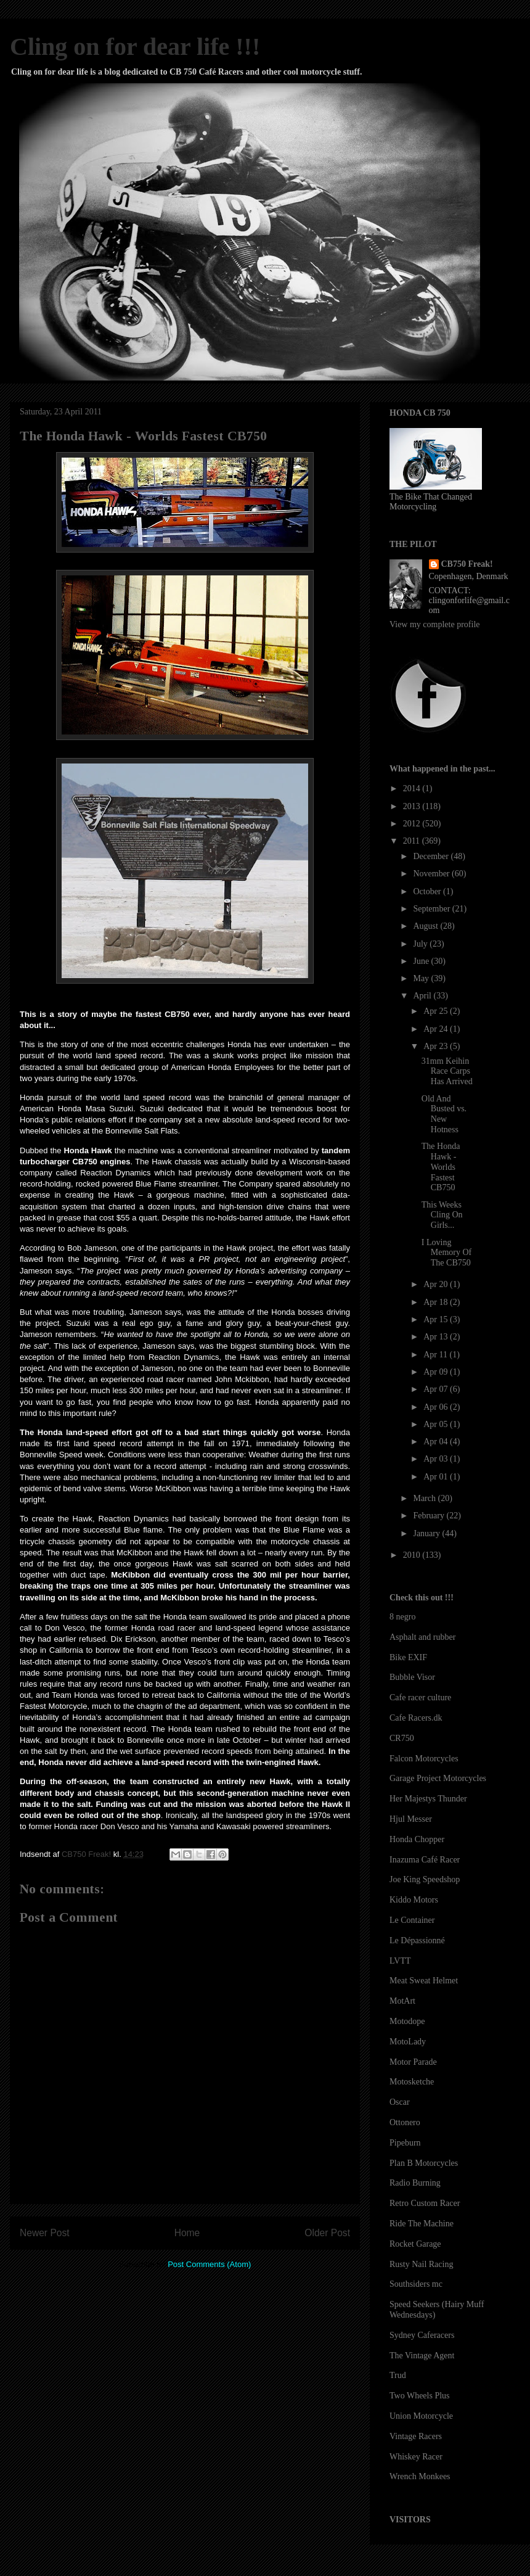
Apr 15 (436, 1319)
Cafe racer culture (420, 1697)
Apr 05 (436, 1424)
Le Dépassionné (417, 1940)
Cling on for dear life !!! (135, 46)
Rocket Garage (415, 2244)
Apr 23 (436, 1046)
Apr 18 (436, 1302)
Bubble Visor (412, 1677)
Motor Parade (413, 2062)
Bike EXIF (408, 1657)
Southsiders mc (415, 2284)
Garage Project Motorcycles (437, 1778)
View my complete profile (434, 624)
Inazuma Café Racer (424, 1859)
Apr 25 (436, 1011)
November (432, 873)
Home (187, 2233)
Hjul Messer (410, 1819)
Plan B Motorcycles (423, 2163)
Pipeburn (405, 2142)
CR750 (401, 1738)
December (431, 856)
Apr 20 (436, 1284)
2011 (412, 841)
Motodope (407, 2021)
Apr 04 (436, 1441)
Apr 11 (436, 1354)
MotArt (402, 2001)
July (421, 944)
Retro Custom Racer (424, 2203)
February (429, 1515)
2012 (413, 823)
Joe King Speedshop (424, 1879)
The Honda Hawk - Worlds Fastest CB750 (441, 1167)
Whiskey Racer (415, 2456)
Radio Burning (415, 2182)
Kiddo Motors (413, 1899)
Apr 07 (436, 1389)
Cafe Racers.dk (415, 1717)
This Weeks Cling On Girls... (442, 1215)
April (423, 995)
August (426, 926)
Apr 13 (436, 1336)
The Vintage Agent (421, 2355)
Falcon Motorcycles (424, 1758)
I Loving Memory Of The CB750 (447, 1253)
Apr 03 (436, 1458)
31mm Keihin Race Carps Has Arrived (447, 1071)
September (432, 908)
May (422, 978)
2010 (413, 1555)
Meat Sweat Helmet (423, 1980)
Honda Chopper (416, 1839)
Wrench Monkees (419, 2476)
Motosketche (411, 2081)
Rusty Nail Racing (421, 2264)
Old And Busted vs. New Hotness (444, 1114)
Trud (397, 2375)
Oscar (399, 2102)
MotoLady (407, 2041)
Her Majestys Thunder (428, 1798)
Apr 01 (436, 1476)
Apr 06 (436, 1407)
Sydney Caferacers (421, 2335)
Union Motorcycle (421, 2416)
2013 (413, 806)
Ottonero (404, 2122)
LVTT (399, 1960)
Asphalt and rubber (422, 1637)
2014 (413, 788)
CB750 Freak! (467, 564)
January (427, 1533)
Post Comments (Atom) (209, 2264)
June (422, 961)
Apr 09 (436, 1371)
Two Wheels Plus (419, 2395)
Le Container (411, 1920)
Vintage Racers (415, 2436)
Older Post (327, 2233)
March (425, 1498)
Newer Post (45, 2233)
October (428, 891)
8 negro (402, 1616)
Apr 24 (436, 1029)
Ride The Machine (421, 2223)
